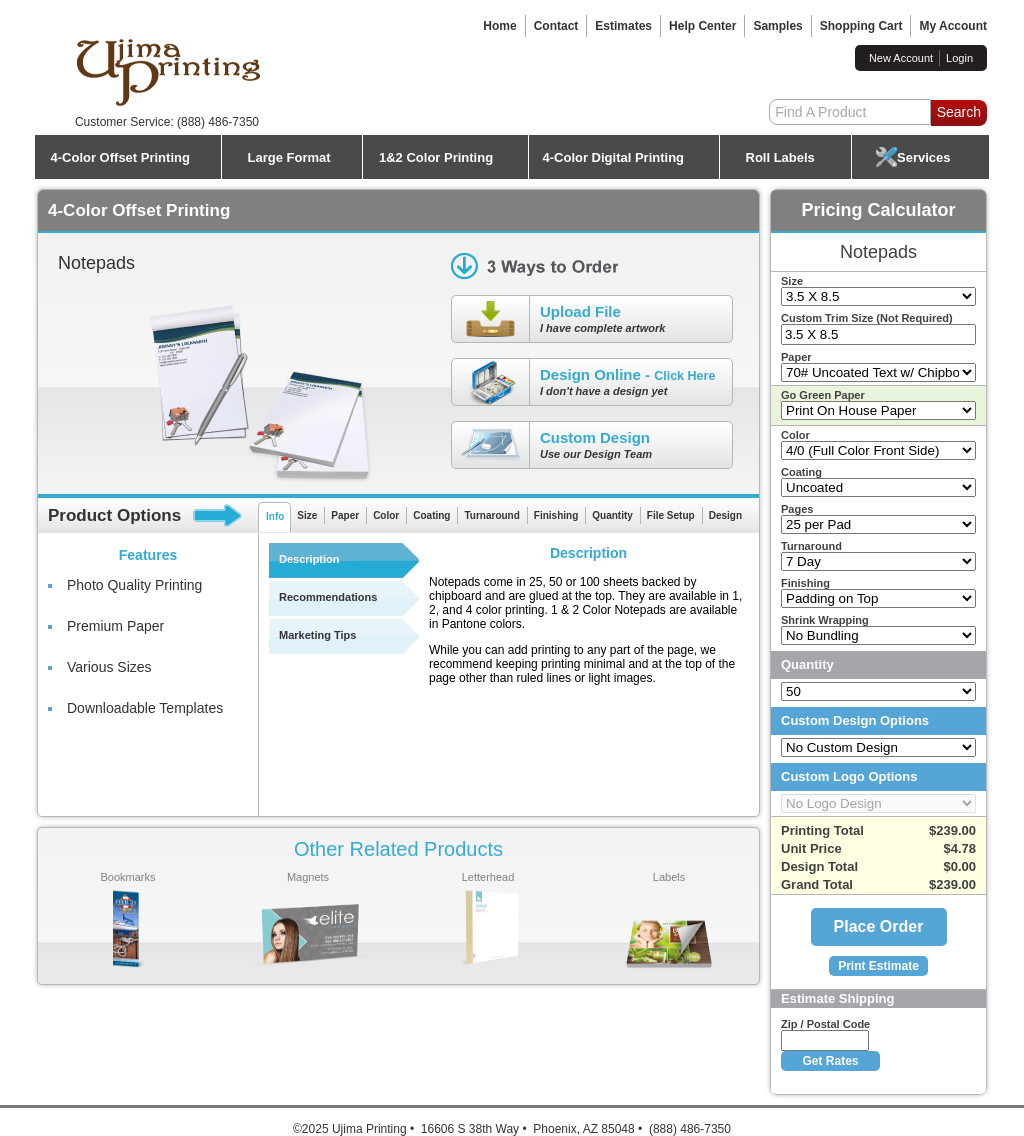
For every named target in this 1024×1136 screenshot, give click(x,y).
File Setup (671, 515)
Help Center (702, 26)
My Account (953, 26)
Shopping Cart (861, 26)
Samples (777, 26)
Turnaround (491, 515)
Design (725, 515)
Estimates (623, 26)
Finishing (556, 515)
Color (386, 515)
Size (307, 515)
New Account (901, 58)
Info (275, 516)
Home (499, 26)
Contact (556, 26)
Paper (345, 515)
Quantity (612, 515)
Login (959, 58)
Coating (431, 515)
